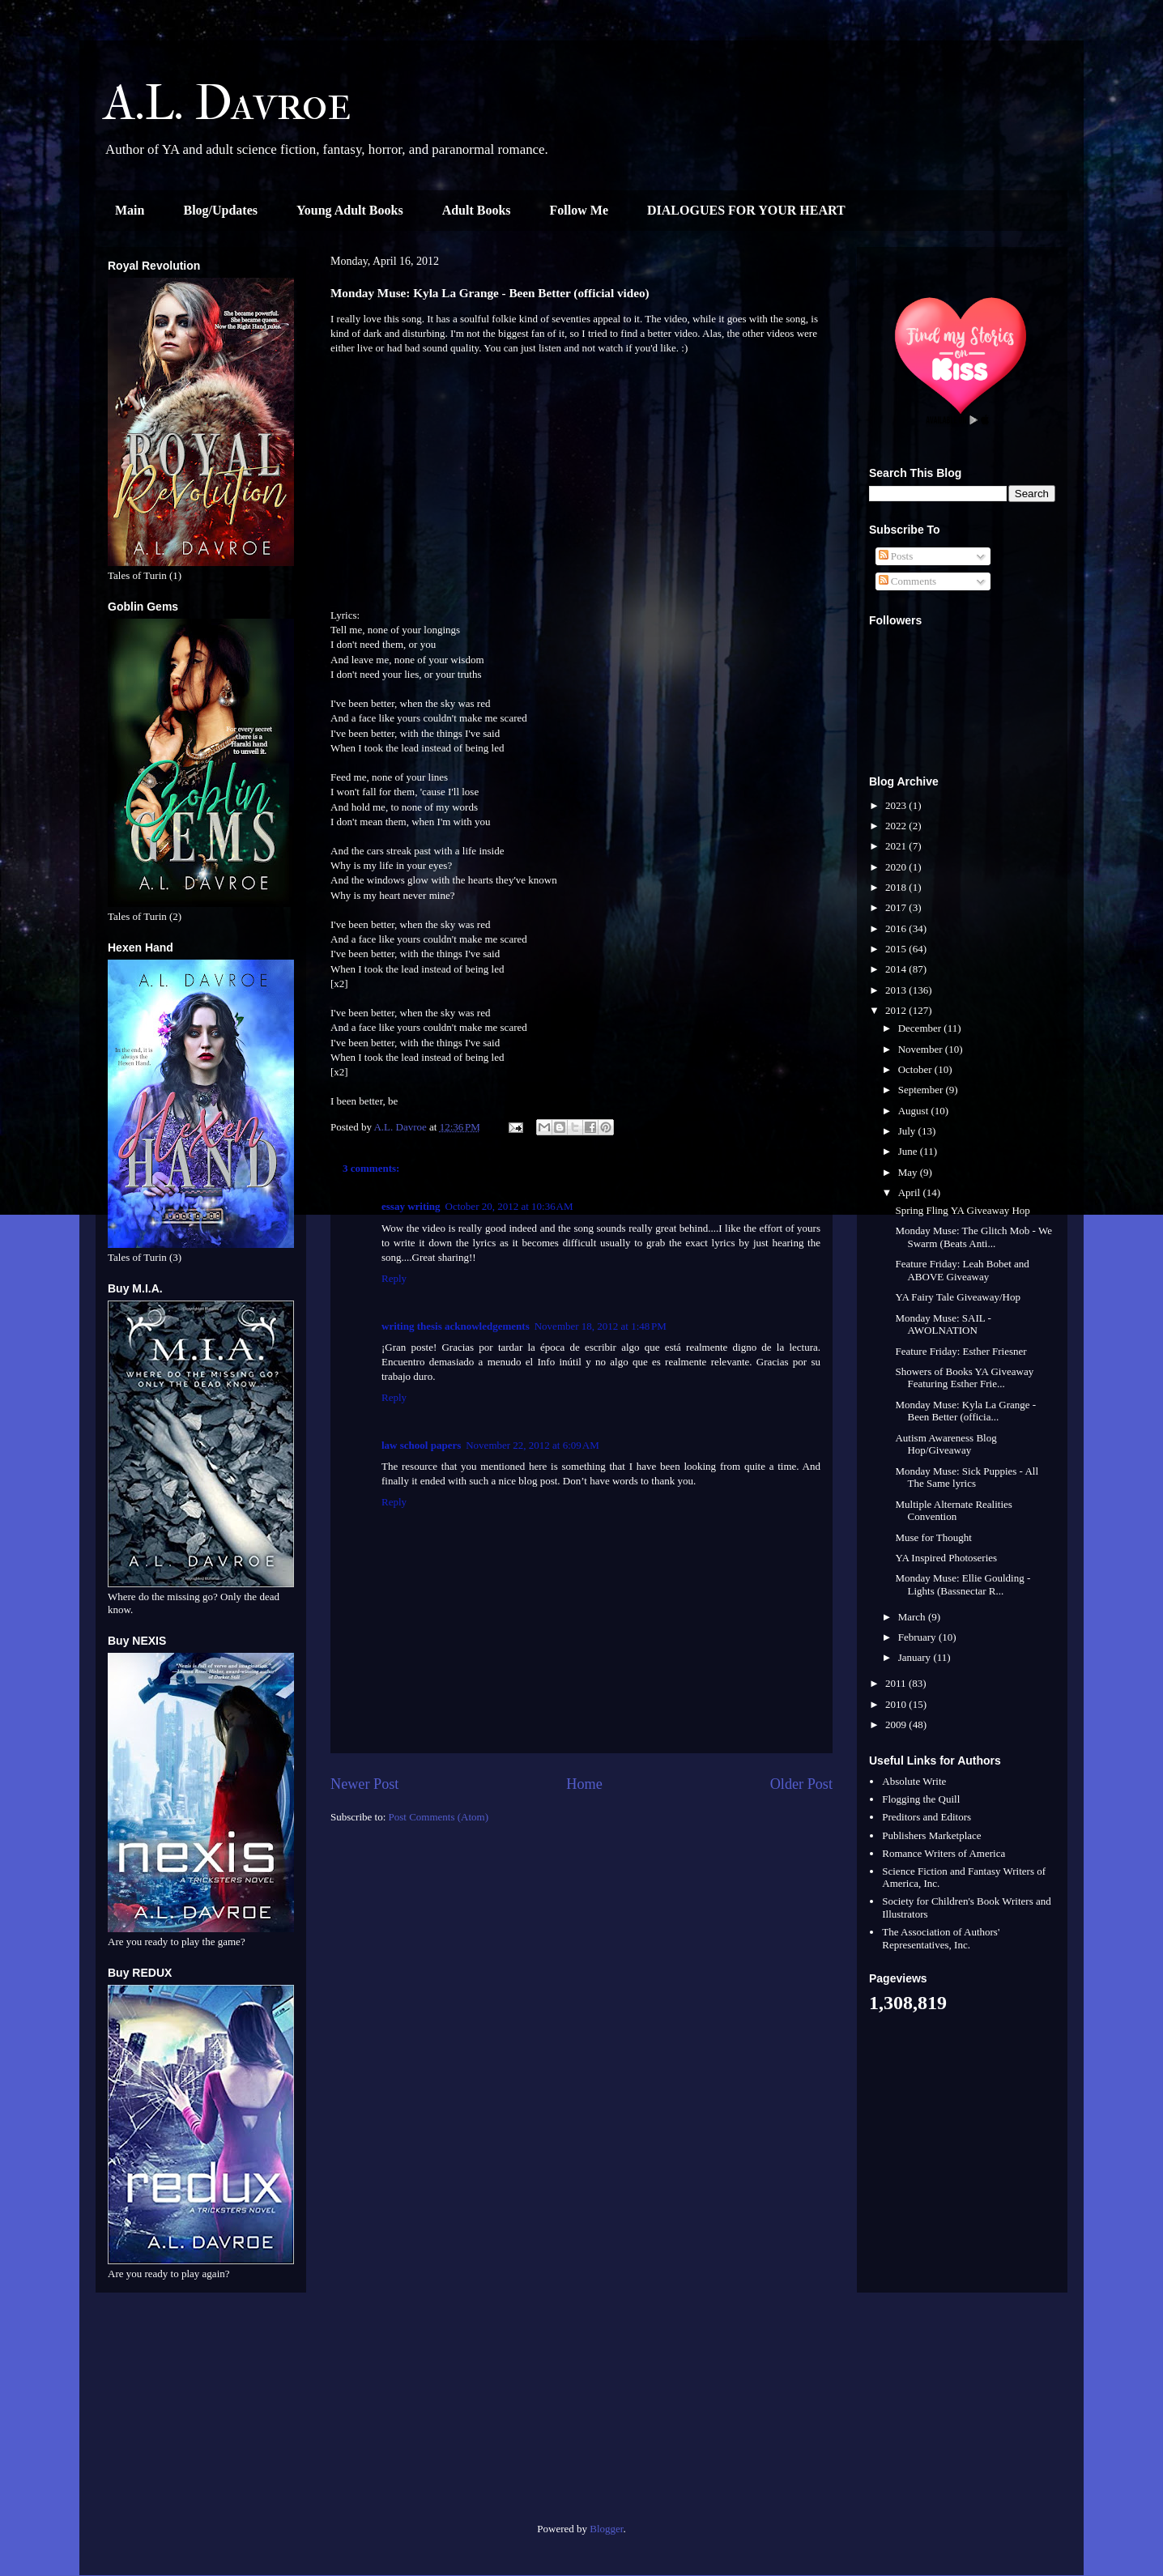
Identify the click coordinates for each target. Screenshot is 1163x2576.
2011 (897, 1683)
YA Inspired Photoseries (946, 1558)
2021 (897, 846)
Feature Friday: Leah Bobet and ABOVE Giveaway (962, 1270)
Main (129, 210)
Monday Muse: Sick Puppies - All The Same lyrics (966, 1477)
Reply (394, 1278)
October (916, 1069)
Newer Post (364, 1784)
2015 (897, 949)
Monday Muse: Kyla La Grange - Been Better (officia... (965, 1411)
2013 (897, 990)
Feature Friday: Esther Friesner (960, 1351)
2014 (897, 969)
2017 (897, 907)
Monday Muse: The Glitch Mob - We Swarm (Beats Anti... (973, 1237)
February (918, 1637)
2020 (897, 867)
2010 (897, 1704)
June (909, 1151)
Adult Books (476, 210)
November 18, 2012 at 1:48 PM (601, 1326)
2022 (897, 826)
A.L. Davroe (227, 103)
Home (584, 1784)
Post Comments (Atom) (439, 1817)
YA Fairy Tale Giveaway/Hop (957, 1297)
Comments (908, 581)
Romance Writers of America (943, 1853)
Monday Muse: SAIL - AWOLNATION (942, 1324)
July (908, 1131)
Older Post (801, 1784)
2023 (897, 805)
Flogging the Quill (921, 1799)
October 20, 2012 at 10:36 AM (509, 1206)
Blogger (606, 2529)
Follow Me (579, 210)
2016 (897, 928)
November (921, 1049)
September (922, 1090)
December (921, 1028)
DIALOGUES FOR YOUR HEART (746, 210)
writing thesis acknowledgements (455, 1326)
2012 (897, 1010)
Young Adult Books (349, 210)
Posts (896, 556)
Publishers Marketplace (931, 1835)
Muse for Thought (933, 1537)
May (909, 1172)
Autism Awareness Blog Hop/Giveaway (945, 1444)
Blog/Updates (220, 210)
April (910, 1192)
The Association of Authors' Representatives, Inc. (940, 1938)
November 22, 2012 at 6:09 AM (532, 1445)
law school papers (421, 1445)
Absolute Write (914, 1781)
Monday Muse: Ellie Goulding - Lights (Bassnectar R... (962, 1584)
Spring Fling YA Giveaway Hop (962, 1210)
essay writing (411, 1206)
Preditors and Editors (926, 1817)
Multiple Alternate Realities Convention (953, 1510)
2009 (897, 1724)
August (914, 1111)
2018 (897, 887)
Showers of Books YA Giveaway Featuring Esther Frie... (964, 1377)
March (913, 1617)
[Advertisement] (201, 2414)
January (916, 1657)
